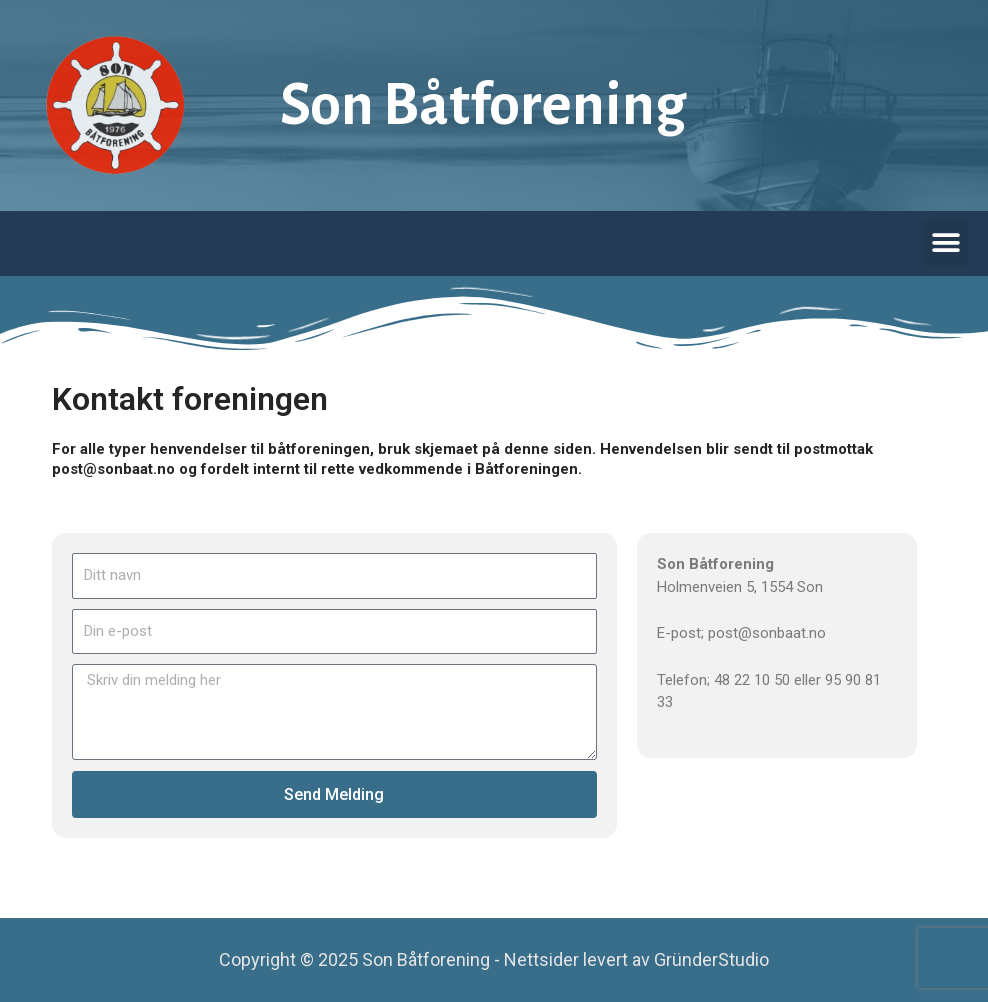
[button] (945, 243)
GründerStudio (711, 959)
